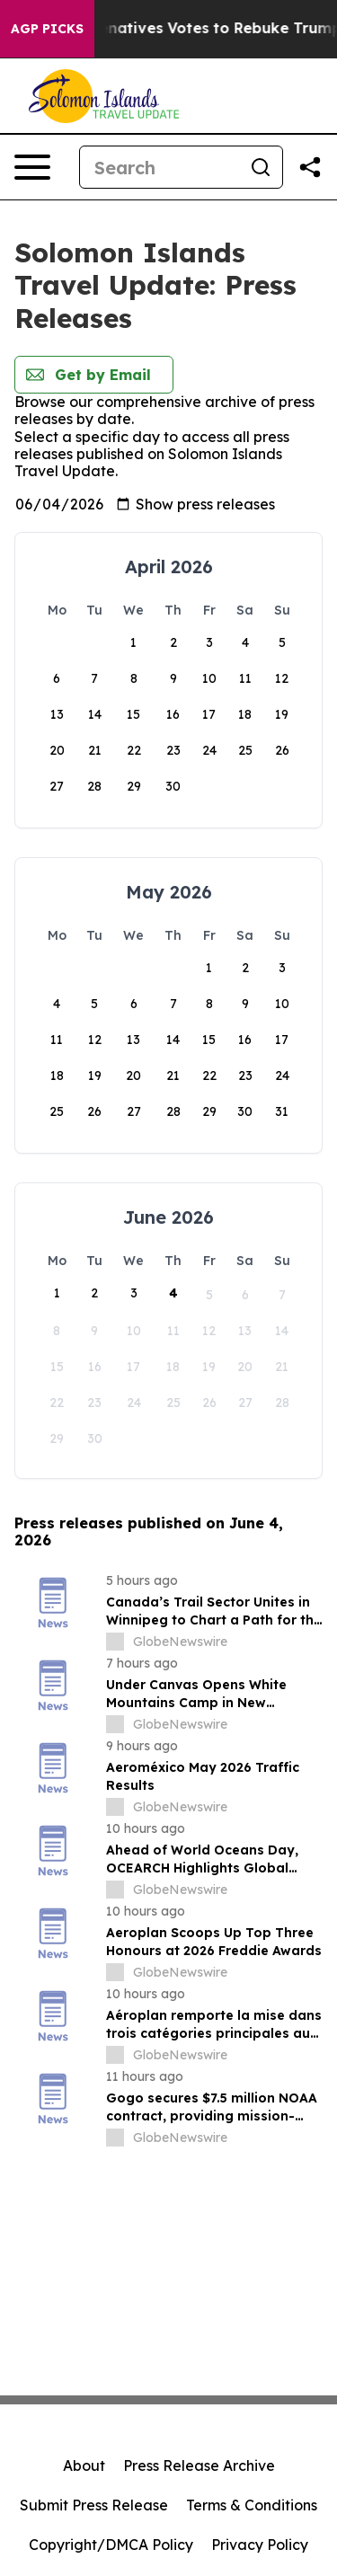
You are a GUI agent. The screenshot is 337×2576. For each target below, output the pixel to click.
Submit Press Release (94, 2505)
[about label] (115, 1642)
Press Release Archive (199, 2465)
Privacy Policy (259, 2545)
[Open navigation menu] (32, 167)
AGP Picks (47, 29)
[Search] (159, 167)
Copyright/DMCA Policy (111, 2545)
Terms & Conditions (251, 2505)
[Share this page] (310, 167)
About (84, 2465)
